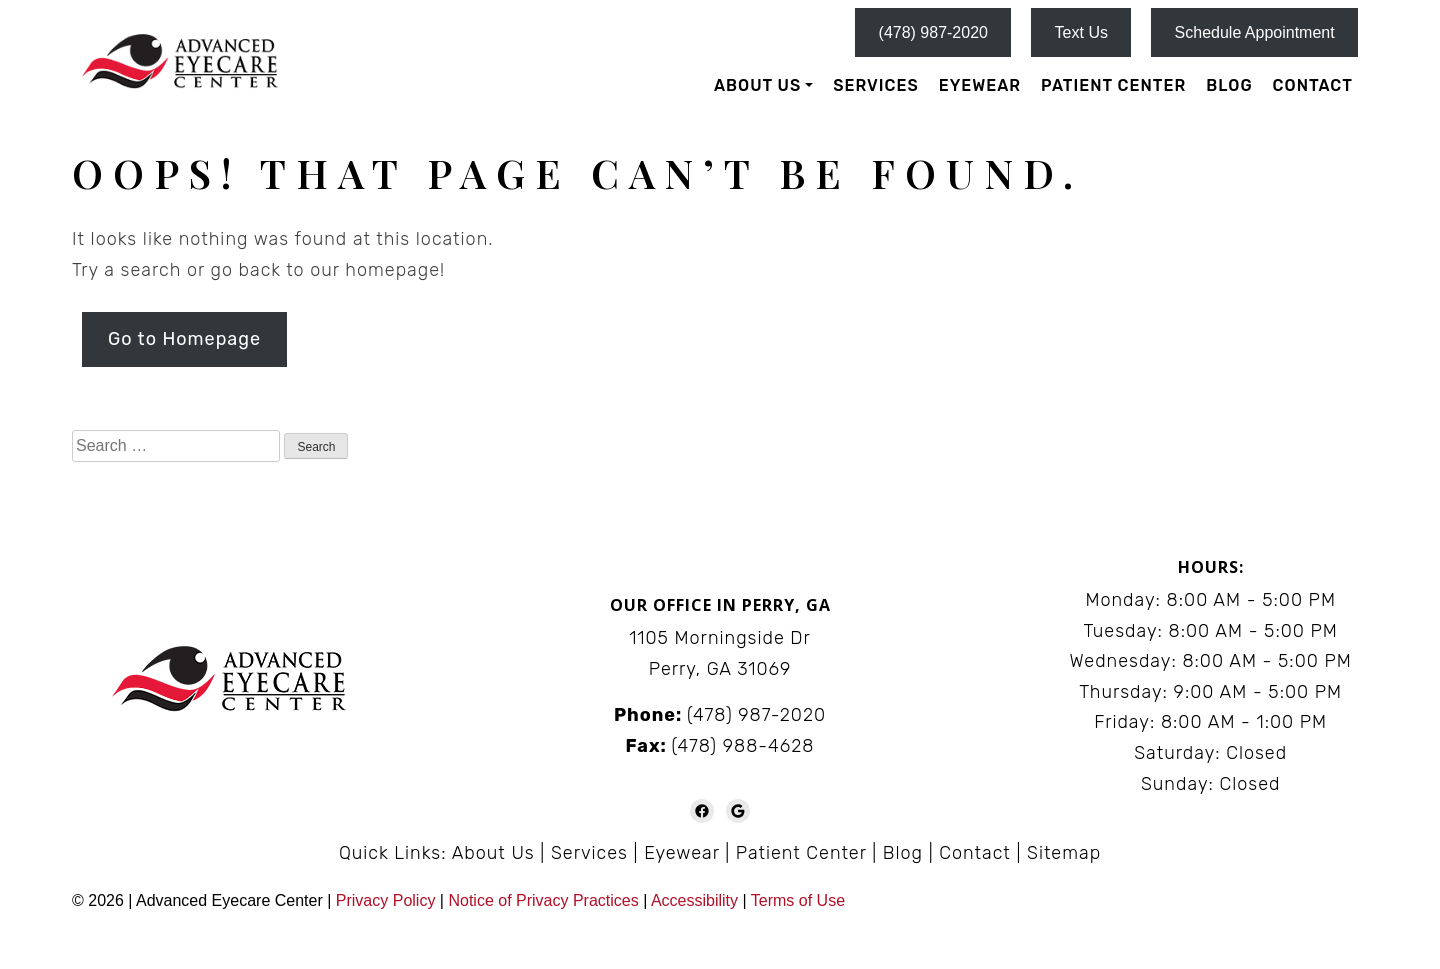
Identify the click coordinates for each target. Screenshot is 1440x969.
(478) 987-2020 (933, 32)
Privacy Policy (388, 900)
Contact (1313, 85)
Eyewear (980, 85)
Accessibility (694, 900)
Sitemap (1064, 853)
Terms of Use (798, 900)
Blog (1229, 85)
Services (875, 85)
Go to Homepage (184, 339)
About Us (757, 85)
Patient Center (1113, 85)
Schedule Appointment (1255, 32)
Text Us (1081, 32)
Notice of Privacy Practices (543, 900)
